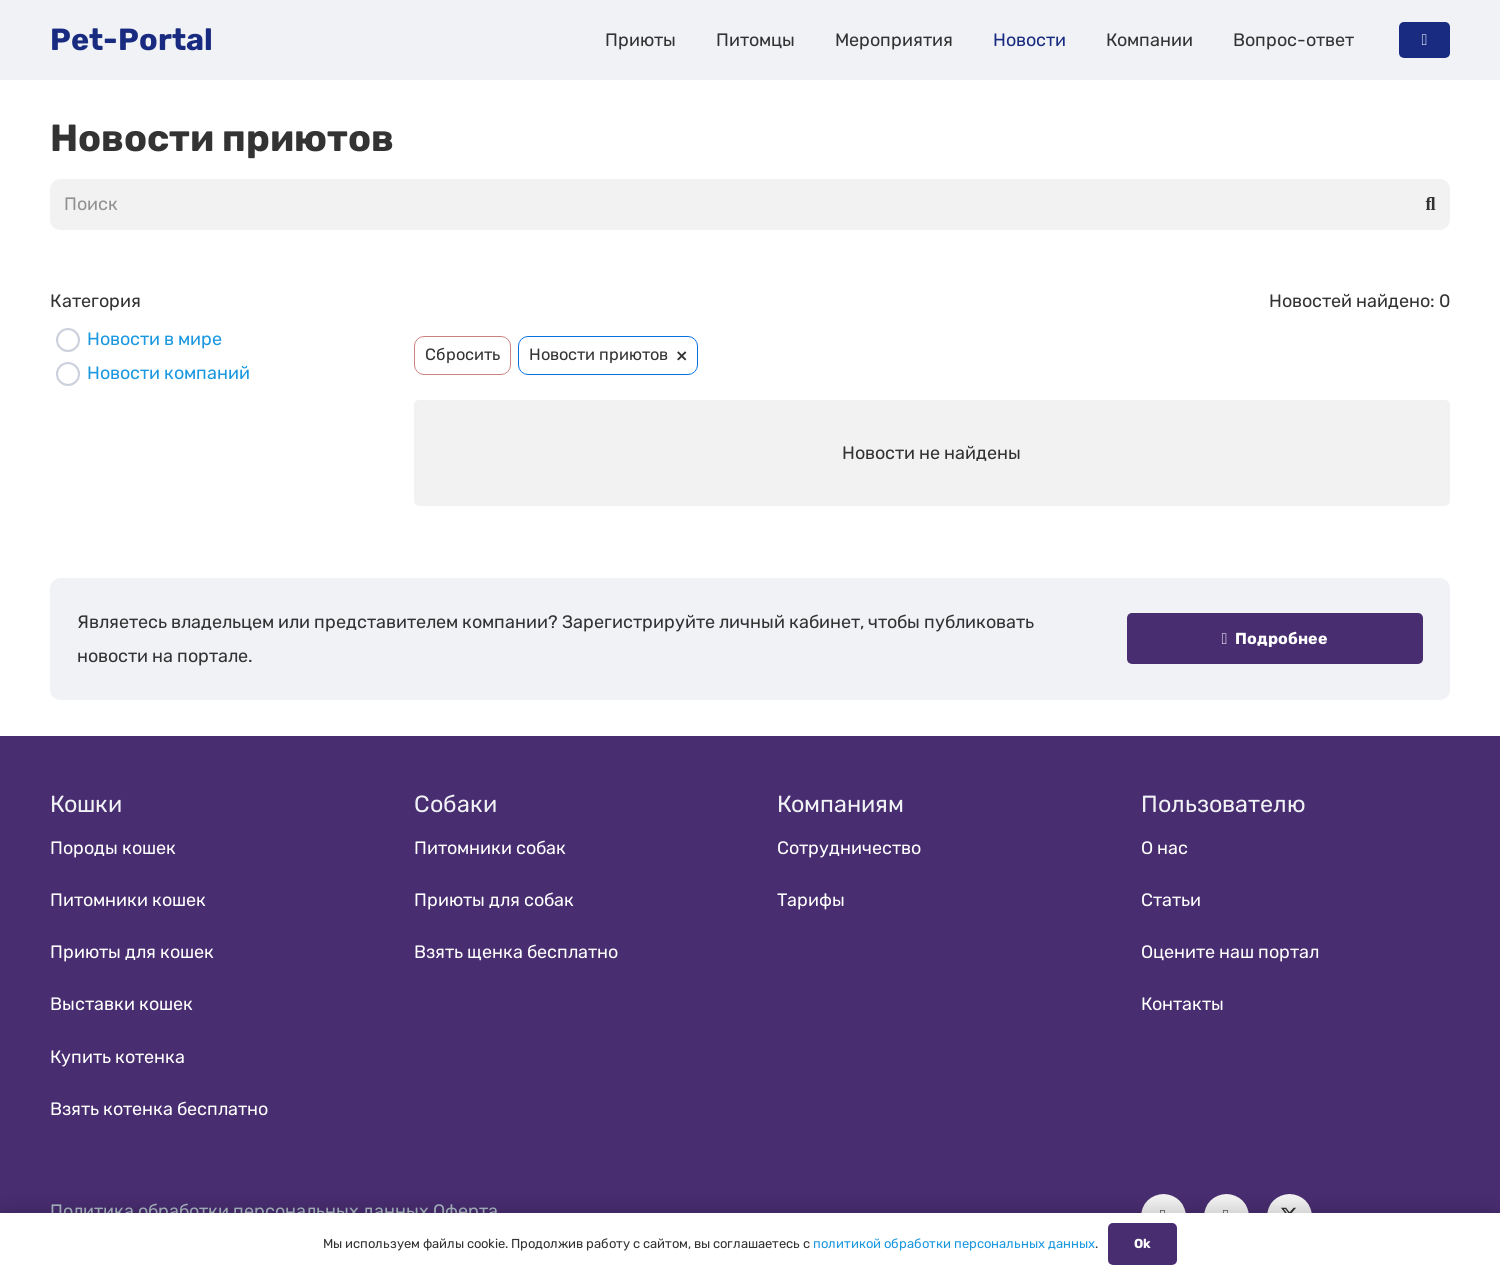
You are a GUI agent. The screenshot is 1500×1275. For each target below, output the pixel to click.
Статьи (1171, 900)
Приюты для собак (494, 900)
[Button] (1424, 39)
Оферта (465, 1211)
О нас (1164, 848)
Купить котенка (117, 1057)
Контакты (1182, 1004)
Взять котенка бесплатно (159, 1109)
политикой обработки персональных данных (954, 1243)
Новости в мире (154, 339)
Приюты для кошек (132, 952)
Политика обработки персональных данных (239, 1211)
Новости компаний (168, 373)
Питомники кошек (128, 900)
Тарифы (811, 900)
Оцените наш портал (1230, 952)
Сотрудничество (849, 848)
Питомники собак (490, 848)
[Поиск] (750, 204)
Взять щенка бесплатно (516, 952)
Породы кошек (113, 848)
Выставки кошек (121, 1004)
